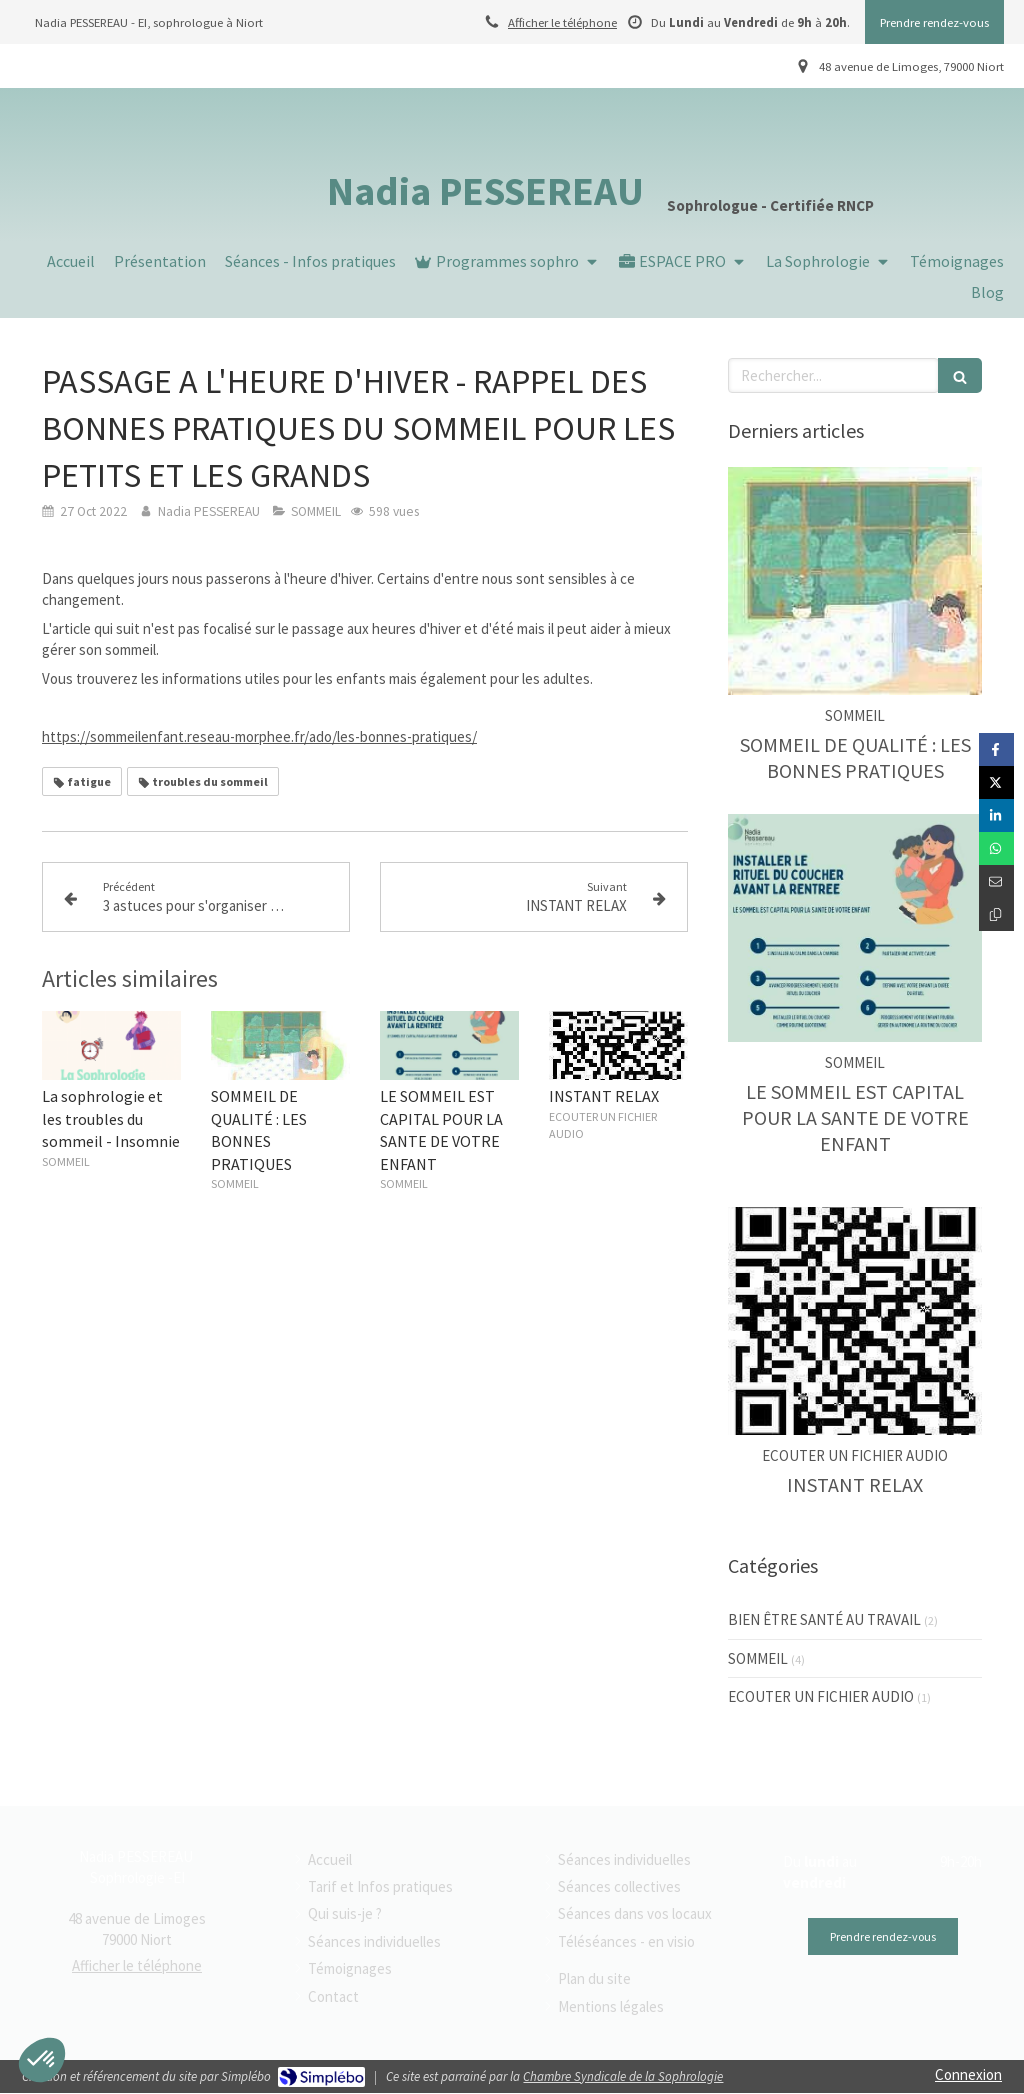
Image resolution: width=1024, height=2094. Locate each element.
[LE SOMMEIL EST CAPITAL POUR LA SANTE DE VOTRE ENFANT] (855, 928)
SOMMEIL (758, 1658)
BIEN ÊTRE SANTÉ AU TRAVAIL (824, 1619)
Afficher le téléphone (562, 22)
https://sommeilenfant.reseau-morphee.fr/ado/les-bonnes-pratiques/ (259, 736)
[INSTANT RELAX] (855, 1321)
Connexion (968, 2074)
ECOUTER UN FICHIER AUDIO (821, 1696)
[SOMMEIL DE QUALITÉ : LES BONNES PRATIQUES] (855, 581)
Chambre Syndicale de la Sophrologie (623, 2076)
